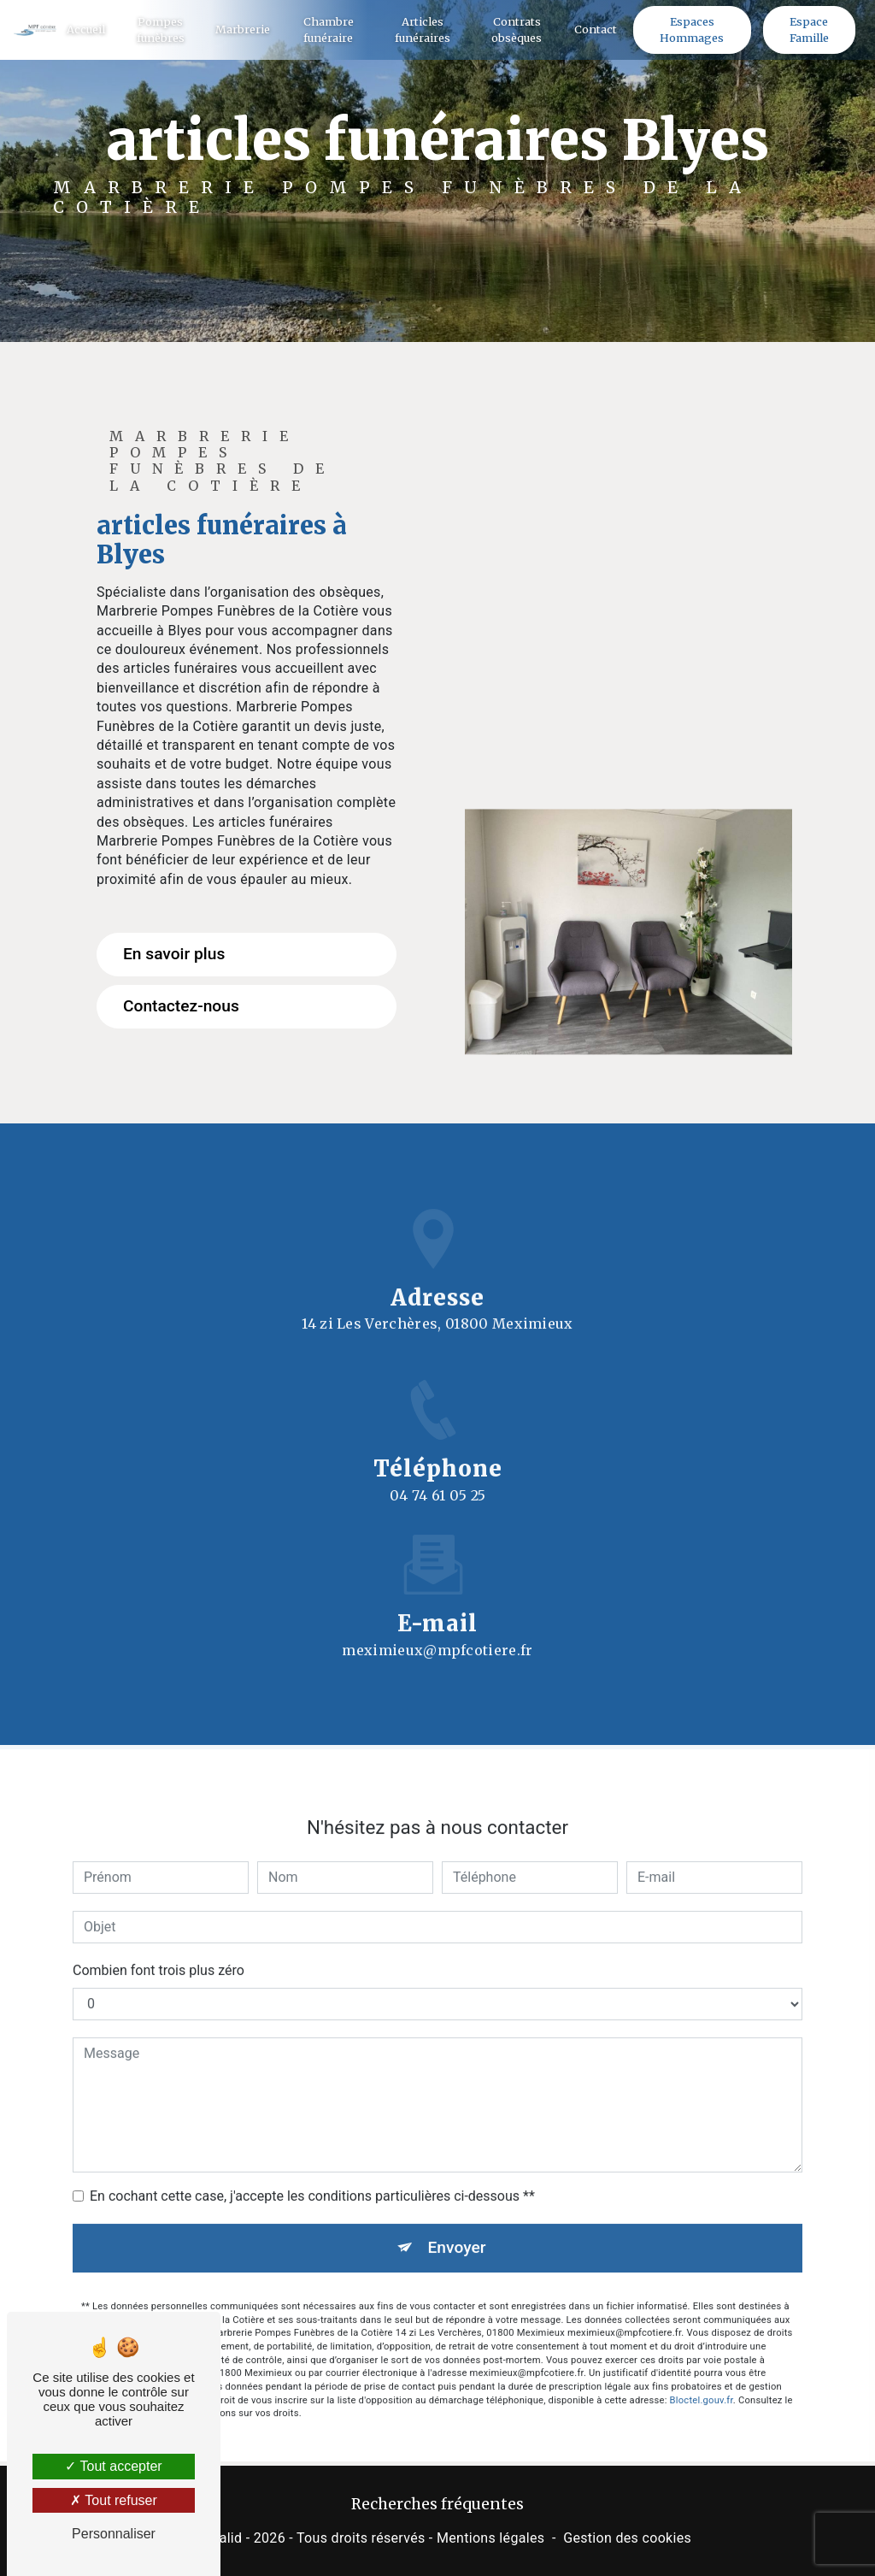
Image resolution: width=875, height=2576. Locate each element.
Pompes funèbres (161, 29)
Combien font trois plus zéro (158, 1952)
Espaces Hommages (692, 29)
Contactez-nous (181, 1006)
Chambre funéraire (328, 29)
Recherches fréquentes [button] (437, 2504)
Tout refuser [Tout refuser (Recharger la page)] (113, 2500)
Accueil (86, 29)
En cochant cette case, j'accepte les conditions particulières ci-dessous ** (312, 2178)
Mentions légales (490, 2538)
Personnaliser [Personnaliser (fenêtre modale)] (114, 2533)
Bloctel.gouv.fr (701, 2382)
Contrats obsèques (516, 29)
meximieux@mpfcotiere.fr (437, 1632)
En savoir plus (174, 954)
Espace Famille (809, 29)
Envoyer (457, 2229)
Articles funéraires (422, 29)
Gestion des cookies (627, 2538)
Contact (595, 29)
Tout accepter (113, 2466)
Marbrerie (242, 29)
